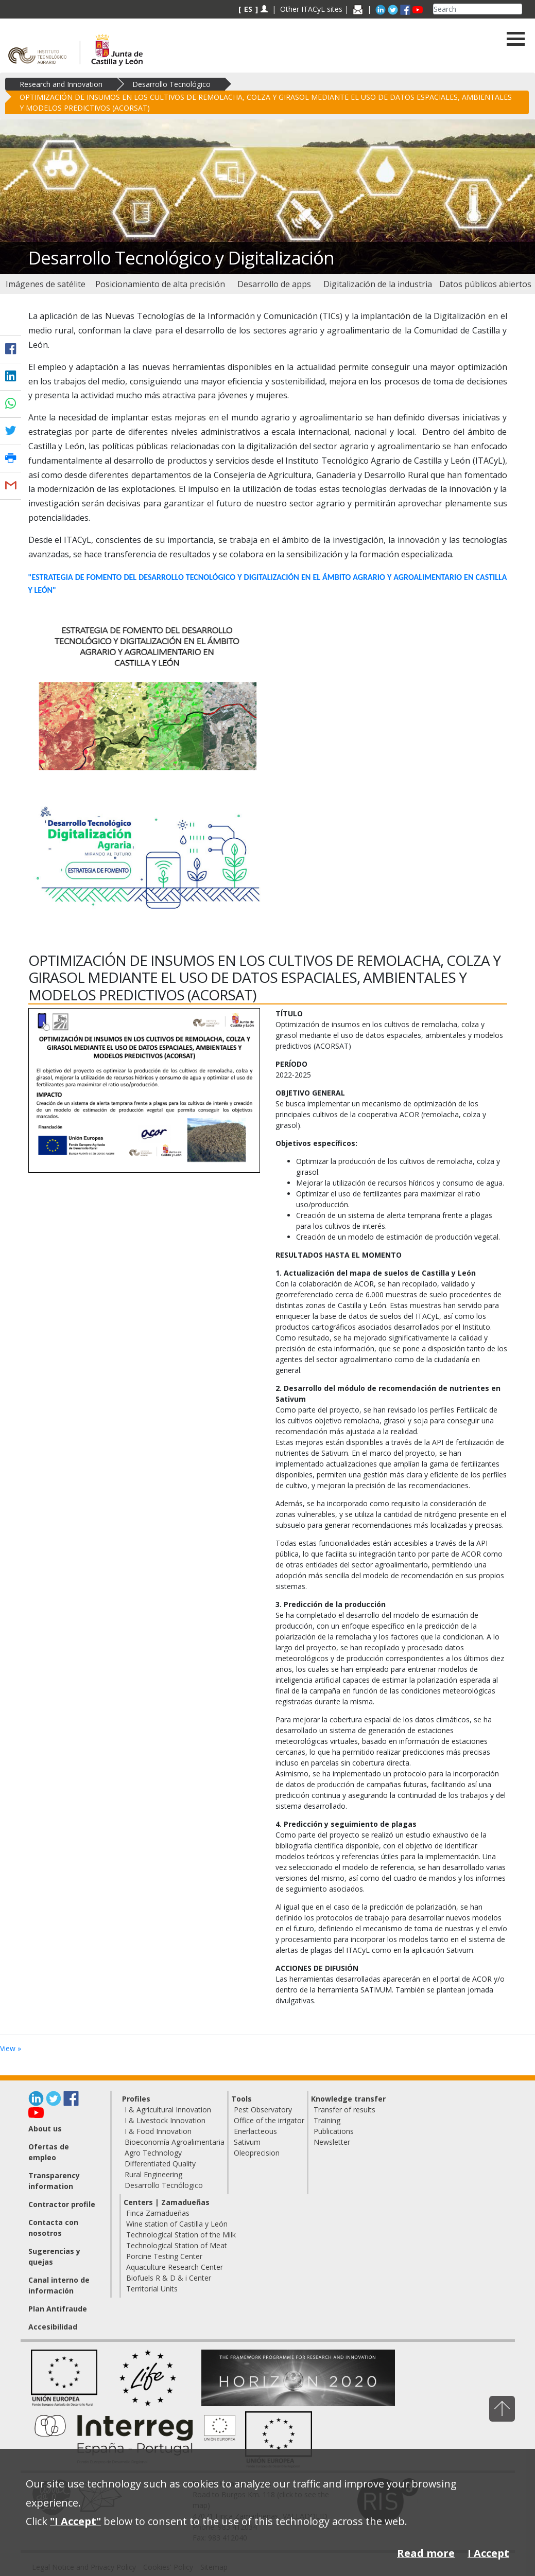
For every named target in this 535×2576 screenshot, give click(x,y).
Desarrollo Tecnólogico (164, 2185)
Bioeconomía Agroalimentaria (175, 2142)
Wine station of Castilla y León (177, 2224)
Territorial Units (152, 2288)
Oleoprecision (257, 2153)
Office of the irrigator (269, 2120)
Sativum (247, 2142)
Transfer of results (344, 2109)
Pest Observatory (263, 2109)
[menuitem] (46, 284)
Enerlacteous (255, 2131)
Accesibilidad (52, 2327)
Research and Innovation (61, 84)
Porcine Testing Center (164, 2256)
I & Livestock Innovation (165, 2120)
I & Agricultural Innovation (168, 2109)
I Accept (488, 2553)
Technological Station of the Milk (181, 2234)
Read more (426, 2553)
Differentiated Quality (160, 2163)
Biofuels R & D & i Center (168, 2278)
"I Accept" (75, 2521)
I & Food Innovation (158, 2131)
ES (248, 9)
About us (45, 2128)
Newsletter (332, 2142)
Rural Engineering (153, 2174)
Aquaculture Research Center (174, 2267)
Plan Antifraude (57, 2309)
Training (327, 2120)
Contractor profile (61, 2204)
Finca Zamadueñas (157, 2213)
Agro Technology (153, 2153)
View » (10, 2048)
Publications (334, 2131)
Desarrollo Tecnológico (171, 84)
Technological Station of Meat (176, 2245)
